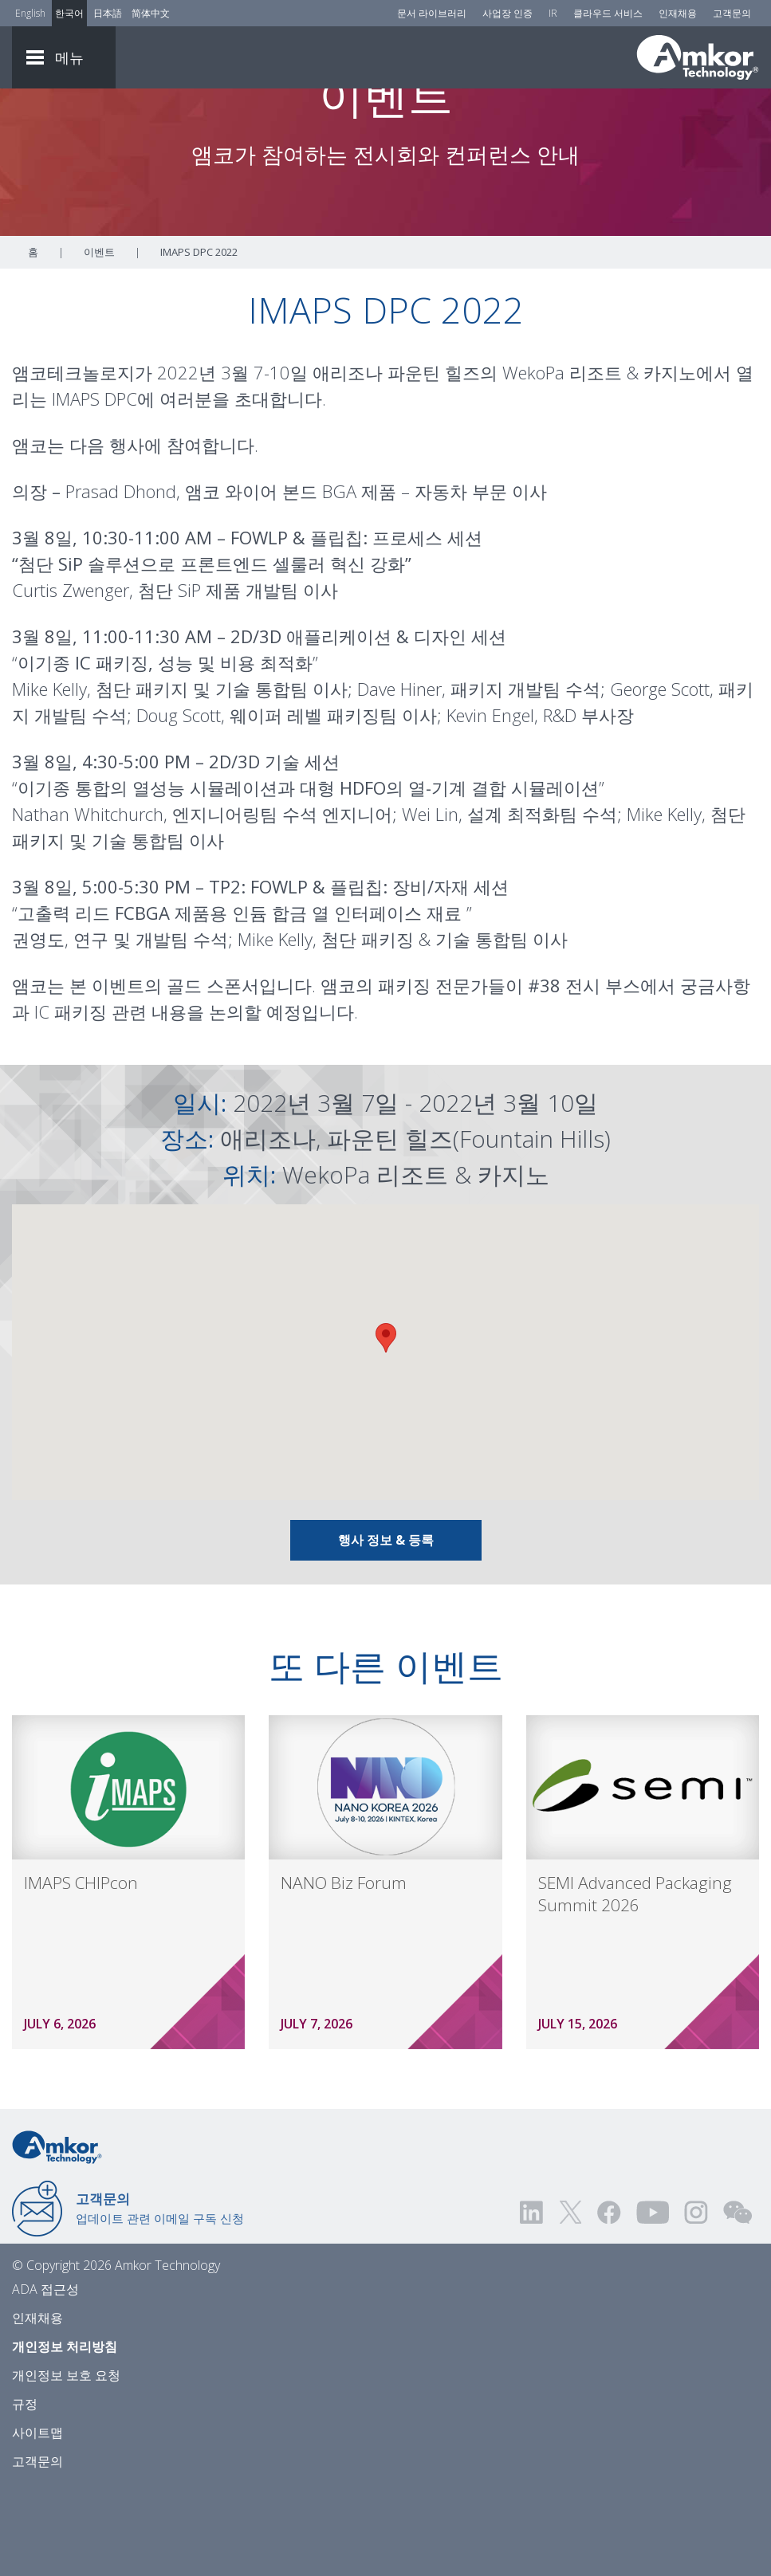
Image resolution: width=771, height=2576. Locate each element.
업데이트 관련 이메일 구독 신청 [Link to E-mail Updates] (160, 2296)
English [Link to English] (30, 13)
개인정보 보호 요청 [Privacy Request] (66, 2463)
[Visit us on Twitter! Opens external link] (570, 2300)
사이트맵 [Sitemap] (37, 2521)
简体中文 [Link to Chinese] (151, 13)
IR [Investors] (553, 13)
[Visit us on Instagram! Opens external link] (696, 2300)
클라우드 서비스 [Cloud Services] (608, 13)
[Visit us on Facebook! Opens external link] (608, 2300)
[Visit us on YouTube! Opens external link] (652, 2300)
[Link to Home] (57, 2234)
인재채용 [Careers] (678, 13)
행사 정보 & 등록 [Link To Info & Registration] (386, 1628)
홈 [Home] (33, 340)
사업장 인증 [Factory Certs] (507, 13)
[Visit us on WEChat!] (737, 2300)
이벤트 (99, 340)
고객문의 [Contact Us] (732, 13)
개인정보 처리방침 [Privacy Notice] (64, 2435)
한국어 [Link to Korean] (69, 13)
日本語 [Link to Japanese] (107, 13)
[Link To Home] (697, 57)
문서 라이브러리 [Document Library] (431, 13)
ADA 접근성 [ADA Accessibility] (45, 2377)
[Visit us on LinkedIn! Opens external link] (532, 2300)
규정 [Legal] (24, 2492)
